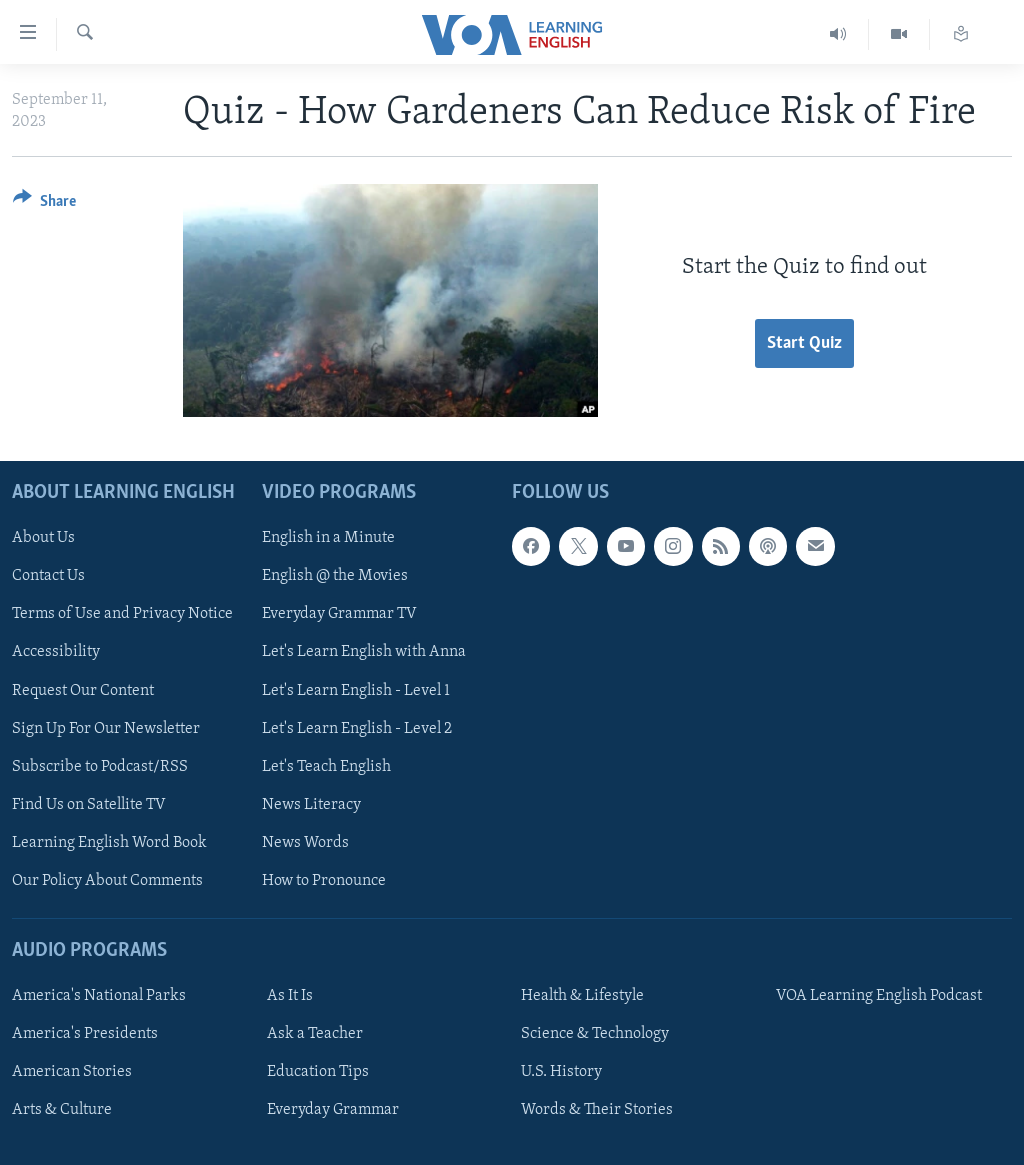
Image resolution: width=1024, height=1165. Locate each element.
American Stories (72, 1072)
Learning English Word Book (109, 842)
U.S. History (561, 1072)
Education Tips (318, 1072)
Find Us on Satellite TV (89, 804)
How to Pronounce (324, 880)
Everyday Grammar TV (339, 614)
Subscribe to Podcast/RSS (100, 766)
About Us (43, 538)
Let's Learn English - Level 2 (357, 728)
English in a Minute (328, 538)
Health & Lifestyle (582, 996)
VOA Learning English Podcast (879, 996)
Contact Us (48, 576)
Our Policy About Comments (107, 880)
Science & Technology (595, 1034)
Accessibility (56, 652)
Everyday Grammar (333, 1110)
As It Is (290, 996)
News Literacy (311, 804)
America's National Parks (99, 996)
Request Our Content (83, 690)
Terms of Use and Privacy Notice (122, 614)
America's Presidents (85, 1034)
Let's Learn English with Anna (364, 652)
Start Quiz (804, 343)
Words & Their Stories (597, 1110)
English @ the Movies (335, 576)
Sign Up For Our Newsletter (106, 728)
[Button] (44, 204)
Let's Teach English (326, 766)
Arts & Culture (62, 1110)
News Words (305, 842)
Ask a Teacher (315, 1034)
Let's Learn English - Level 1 (356, 690)
